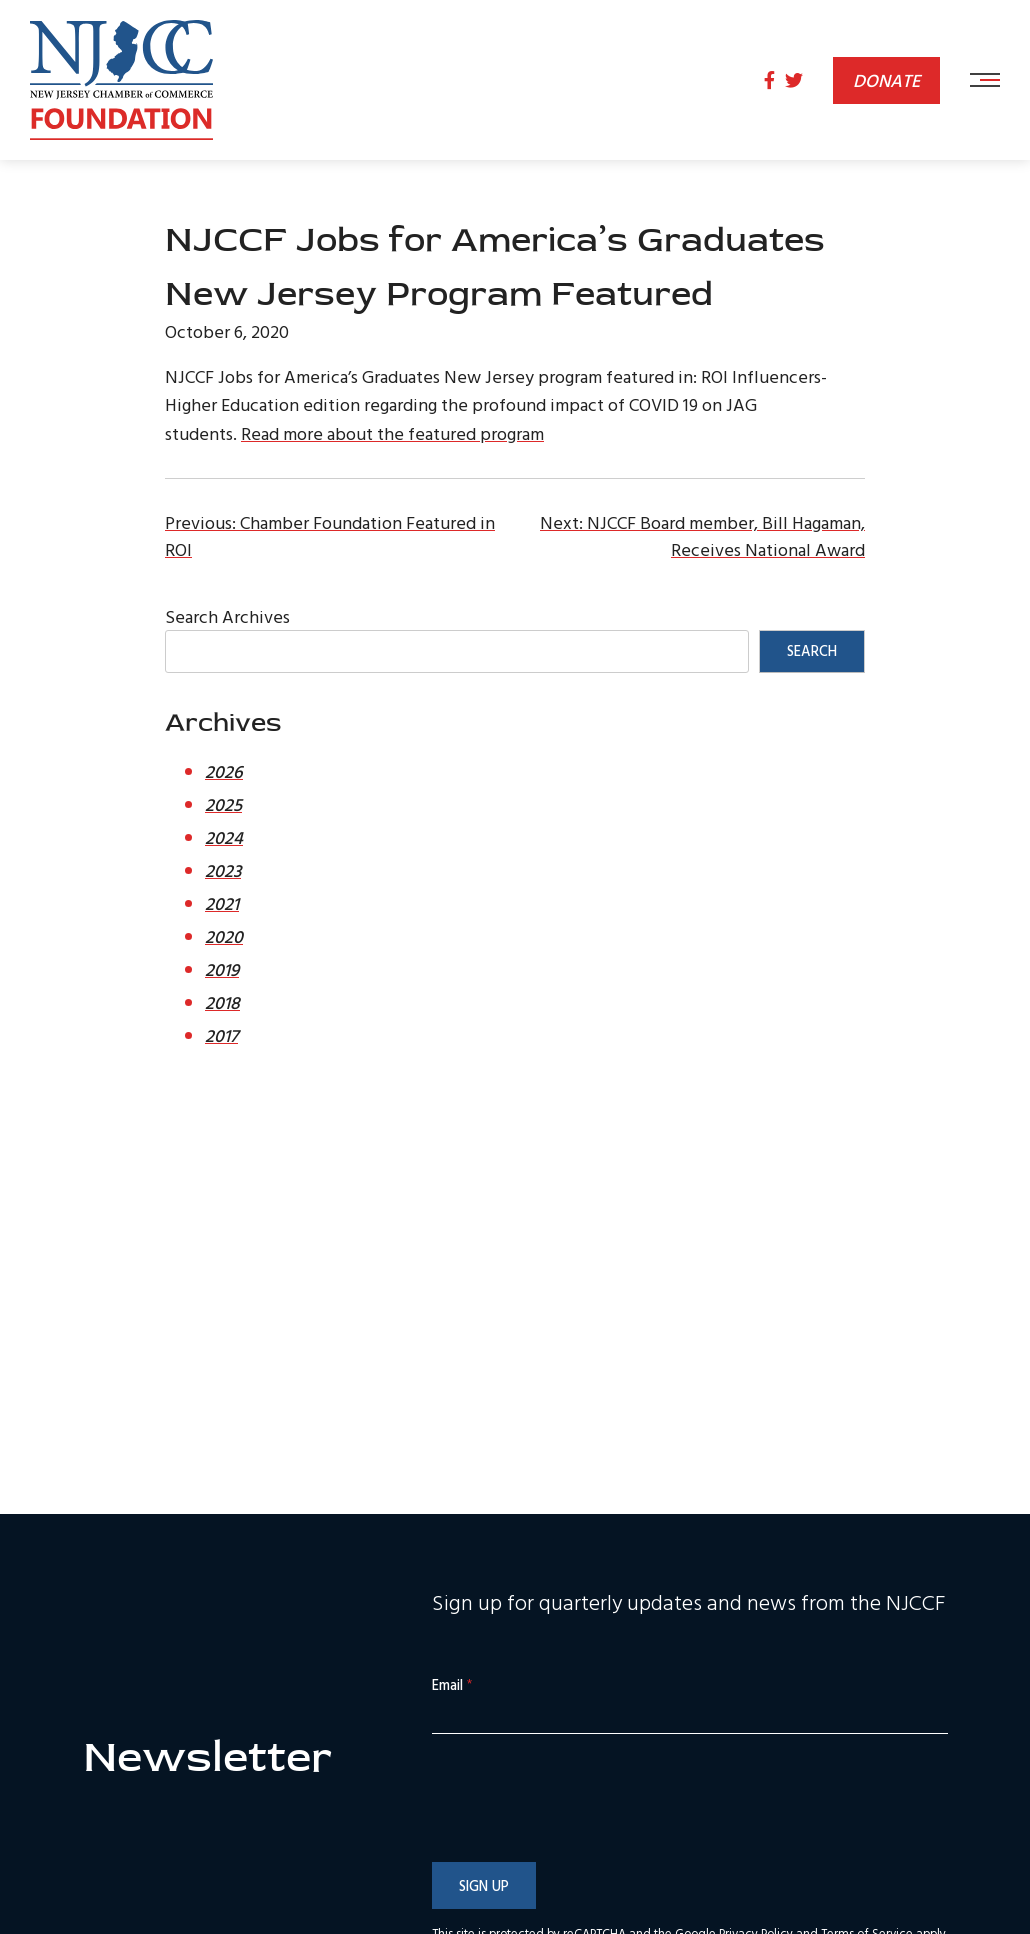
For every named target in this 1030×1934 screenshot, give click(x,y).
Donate (886, 80)
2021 (222, 903)
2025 (223, 804)
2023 (223, 870)
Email (452, 1685)
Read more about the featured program (392, 433)
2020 (224, 936)
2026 (224, 771)
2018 (222, 1002)
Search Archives (227, 616)
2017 (221, 1035)
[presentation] (584, 1839)
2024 (224, 837)
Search (812, 650)
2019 (222, 969)
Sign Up (484, 1885)
